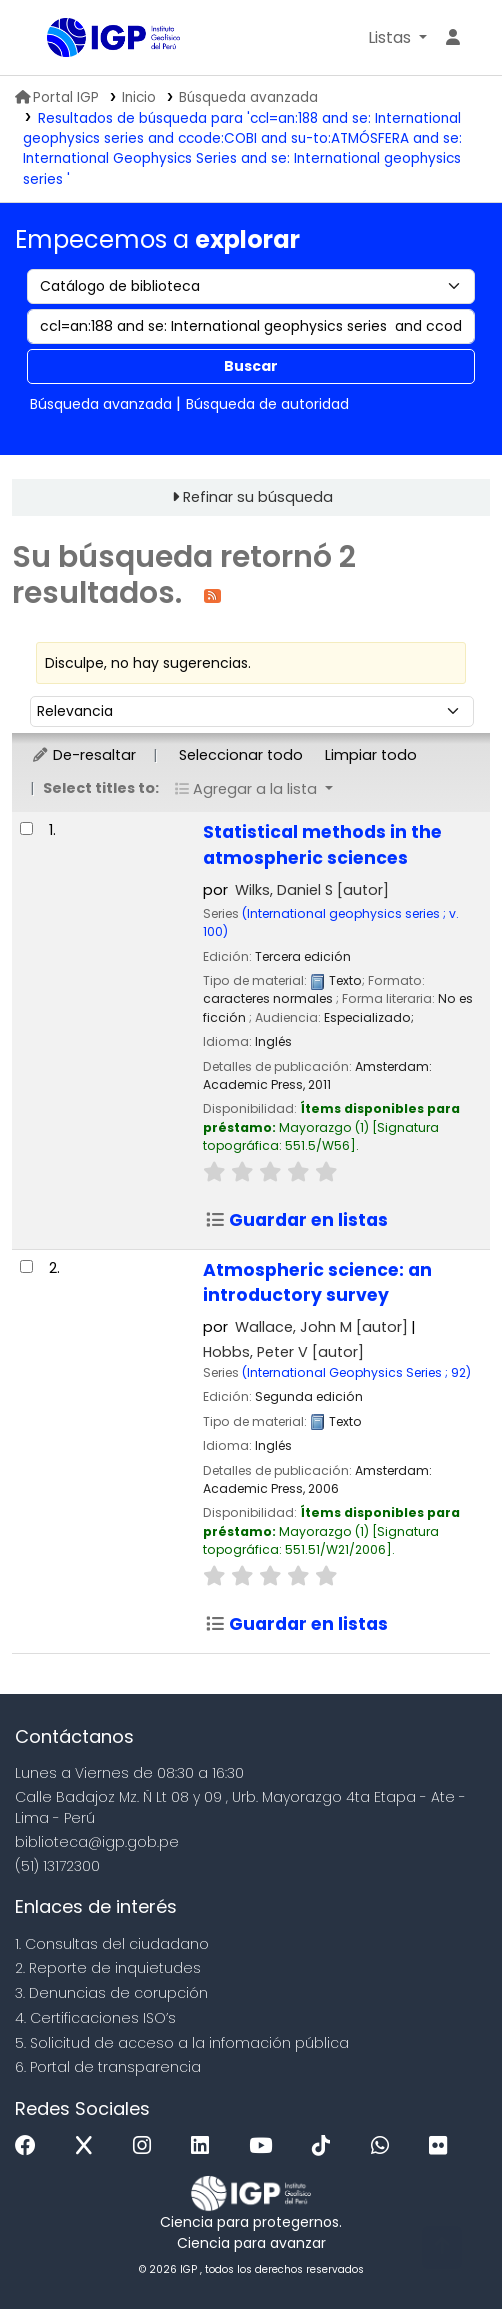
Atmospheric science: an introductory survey (317, 1283)
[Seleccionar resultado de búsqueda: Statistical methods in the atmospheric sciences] (26, 828)
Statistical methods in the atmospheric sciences (322, 845)
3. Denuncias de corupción (111, 1993)
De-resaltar (83, 755)
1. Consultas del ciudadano (112, 1944)
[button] (397, 38)
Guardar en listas (296, 1220)
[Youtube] (265, 2146)
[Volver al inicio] (442, 2247)
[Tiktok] (326, 2146)
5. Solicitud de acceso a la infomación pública (182, 2043)
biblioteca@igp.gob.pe (97, 1842)
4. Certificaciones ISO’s (95, 2018)
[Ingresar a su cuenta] (453, 38)
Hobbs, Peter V (283, 1352)
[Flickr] (443, 2146)
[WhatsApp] (385, 2146)
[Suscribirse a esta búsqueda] (212, 594)
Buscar (251, 366)
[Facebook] (30, 2146)
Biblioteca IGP (54, 39)
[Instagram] (147, 2146)
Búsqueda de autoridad (267, 404)
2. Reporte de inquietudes (108, 1968)
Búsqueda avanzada (248, 97)
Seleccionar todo (241, 755)
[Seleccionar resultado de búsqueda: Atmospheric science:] (26, 1266)
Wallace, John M (321, 1327)
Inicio (139, 97)
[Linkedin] (205, 2146)
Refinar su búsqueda (258, 497)
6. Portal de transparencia (108, 2067)
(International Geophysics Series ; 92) (356, 1372)
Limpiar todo (371, 755)
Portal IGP (57, 97)
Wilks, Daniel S (312, 890)
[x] (89, 2146)
